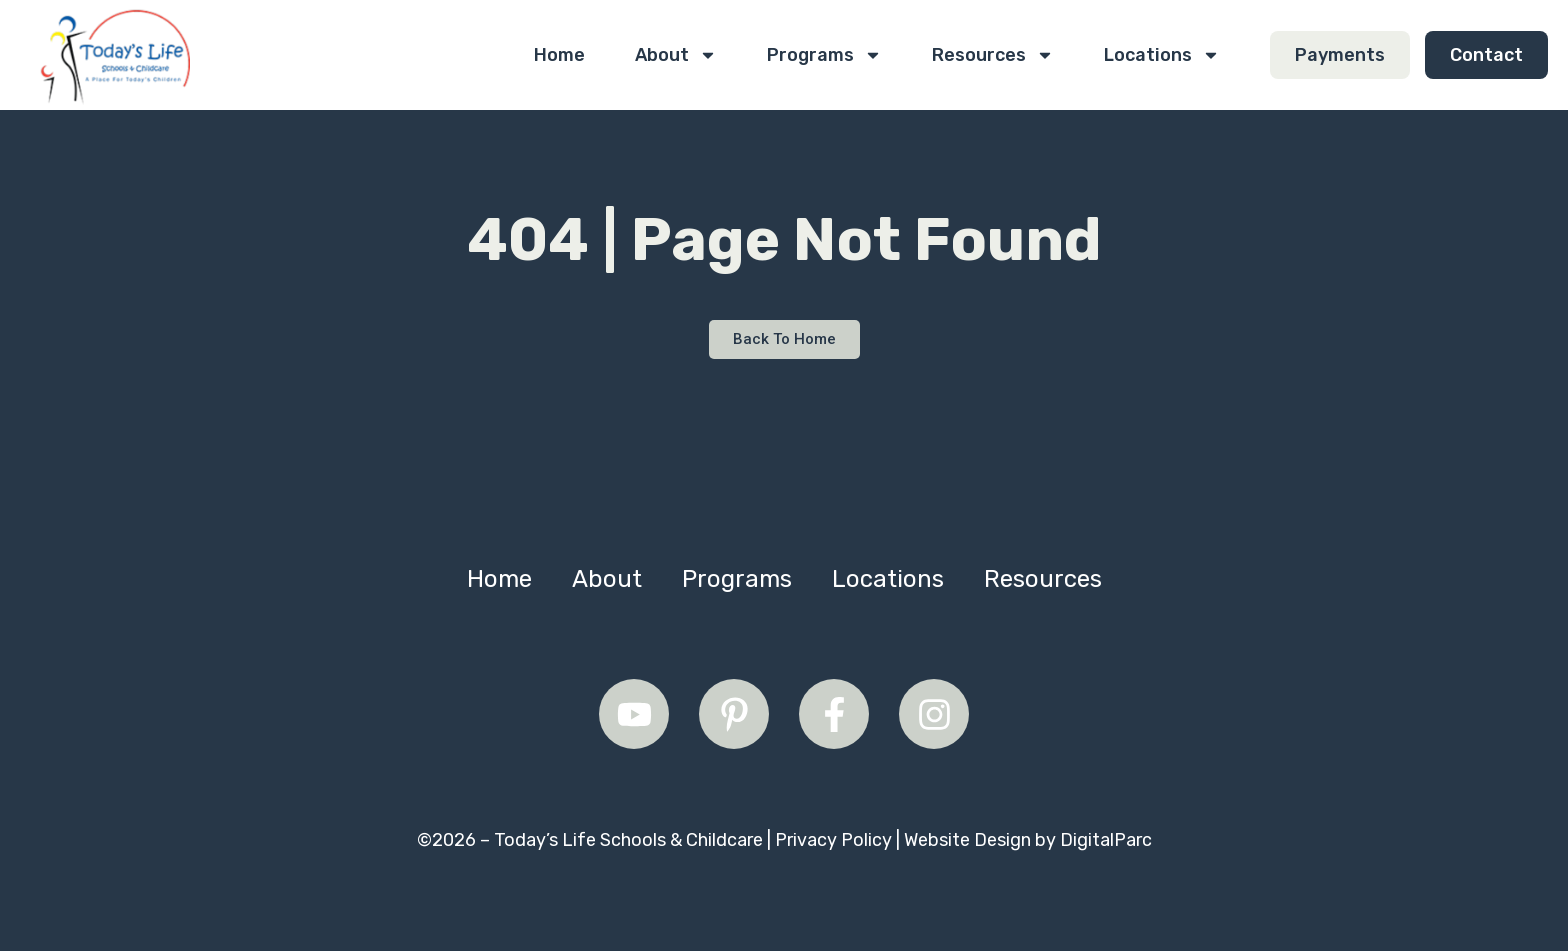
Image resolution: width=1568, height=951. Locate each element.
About (676, 55)
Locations (1162, 55)
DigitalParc (1106, 840)
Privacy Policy (833, 840)
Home (559, 55)
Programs (824, 55)
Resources (993, 55)
